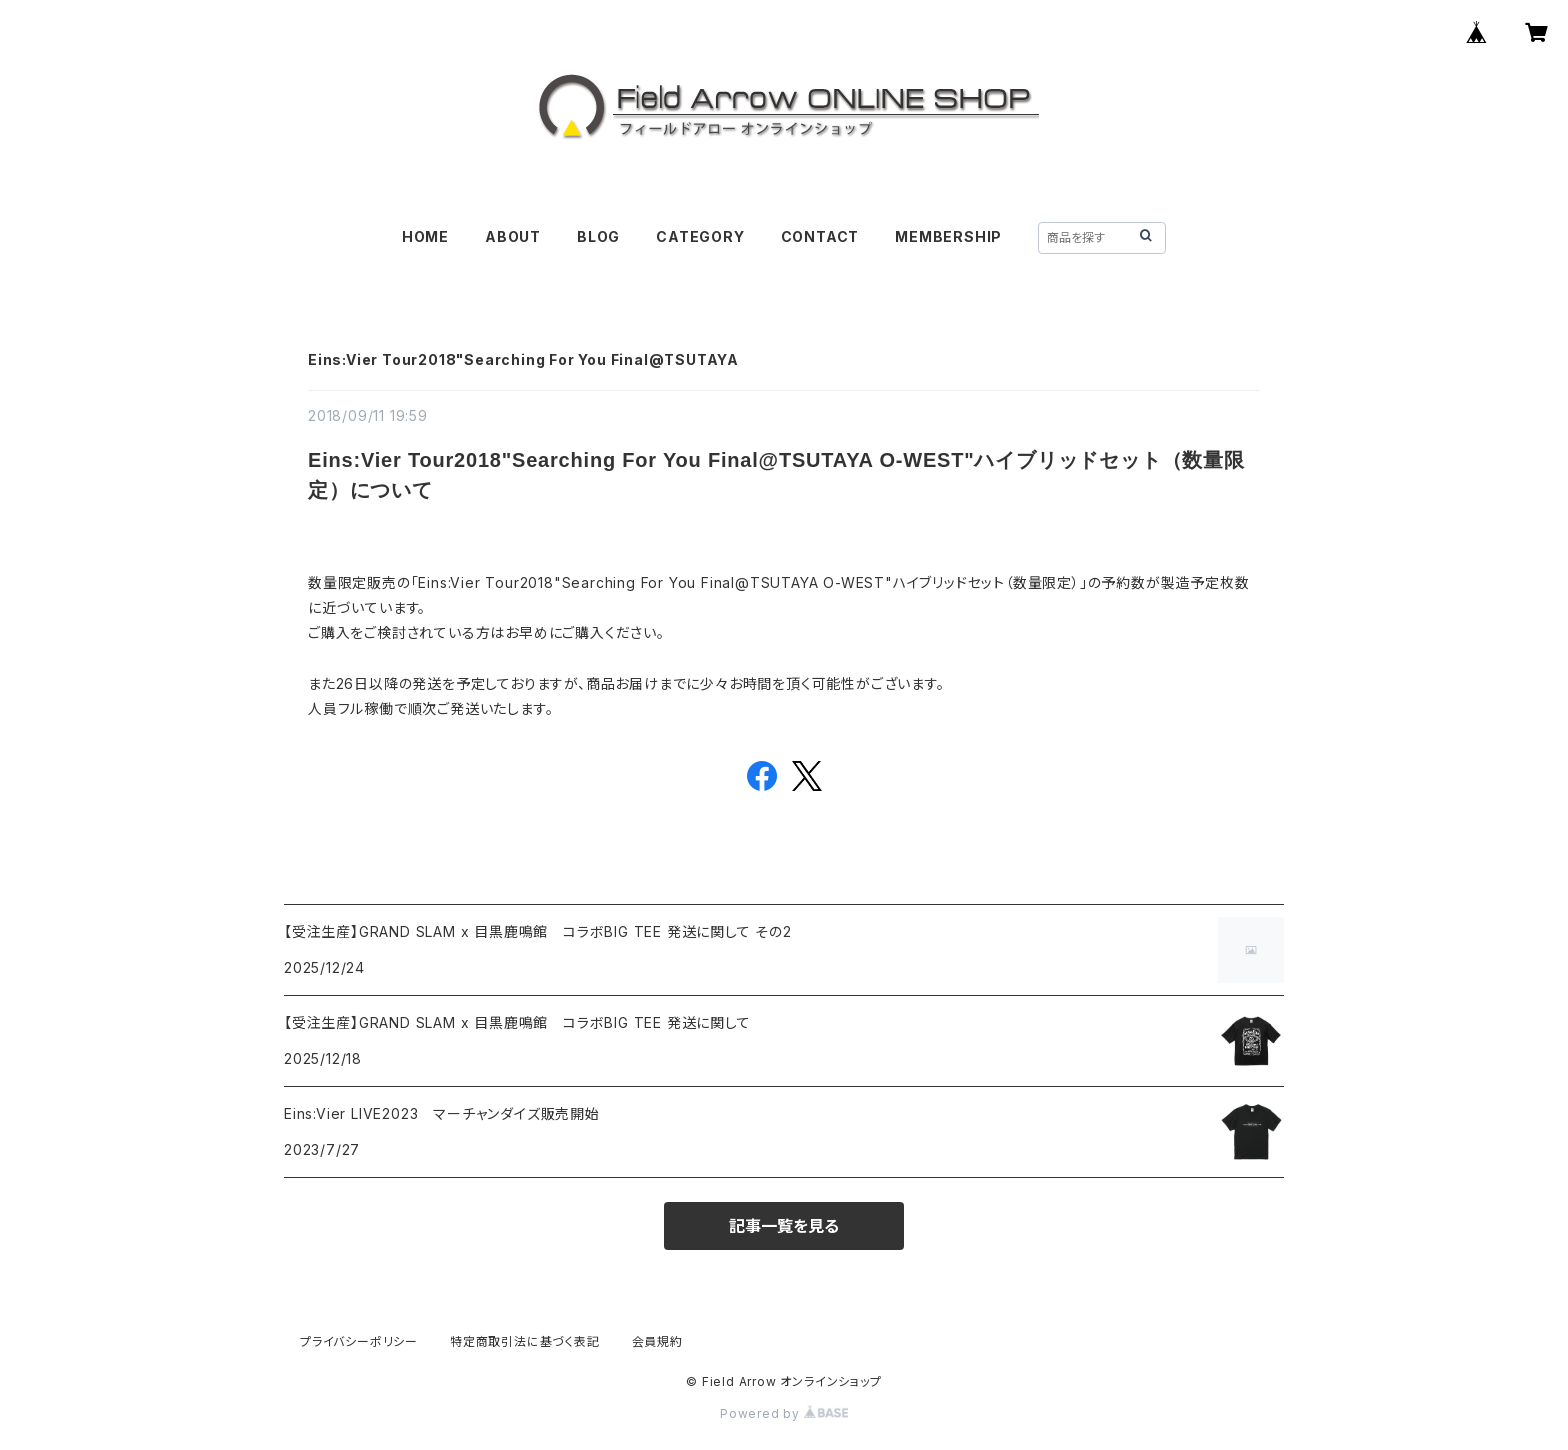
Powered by (784, 1413)
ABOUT (513, 236)
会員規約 (657, 1341)
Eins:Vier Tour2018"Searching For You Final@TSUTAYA (523, 359)
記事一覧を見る (784, 1226)
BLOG (598, 236)
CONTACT (820, 236)
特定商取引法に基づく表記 (525, 1341)
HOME (425, 236)
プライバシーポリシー (359, 1341)
